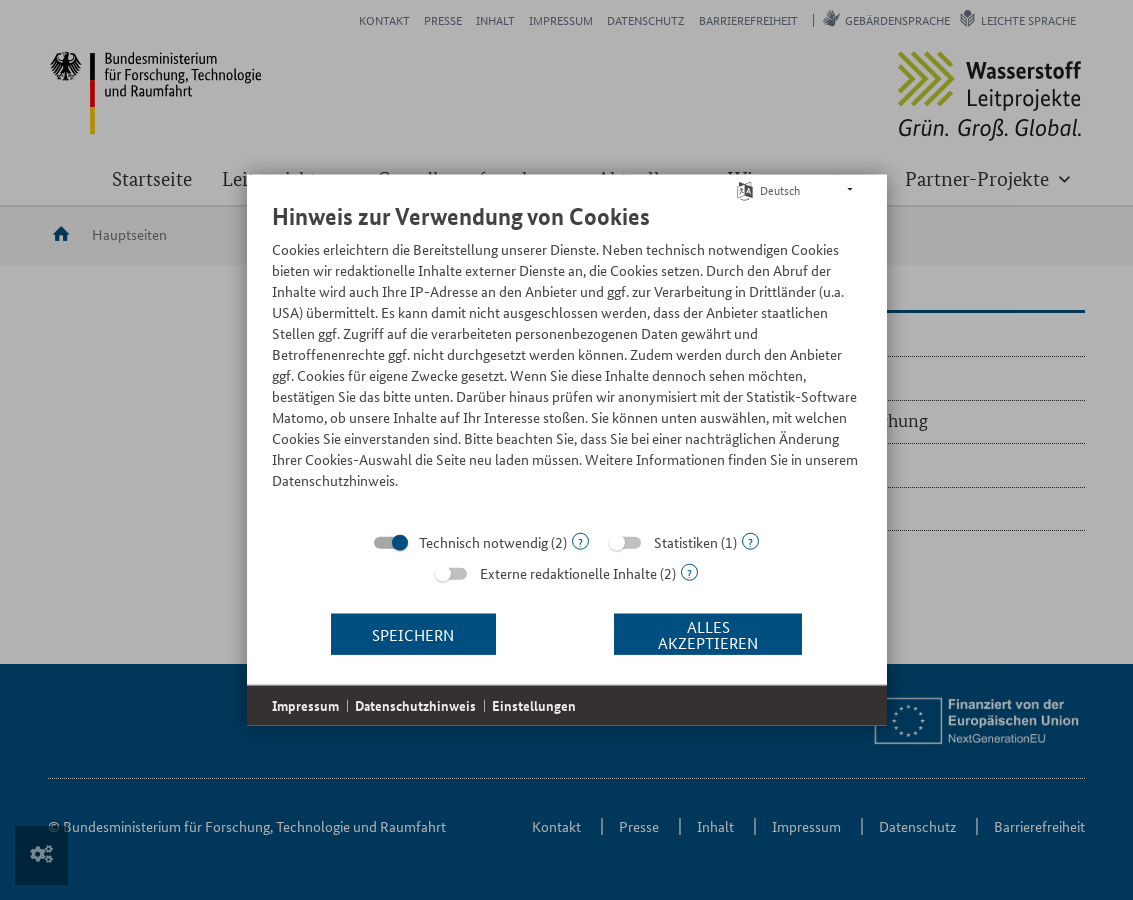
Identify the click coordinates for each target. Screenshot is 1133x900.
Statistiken (686, 542)
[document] (567, 361)
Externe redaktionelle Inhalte (568, 573)
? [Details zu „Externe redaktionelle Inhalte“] (689, 572)
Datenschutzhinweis (415, 705)
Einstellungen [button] (534, 705)
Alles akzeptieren (708, 633)
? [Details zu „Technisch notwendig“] (580, 541)
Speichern (413, 633)
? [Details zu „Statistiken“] (750, 541)
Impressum (305, 705)
